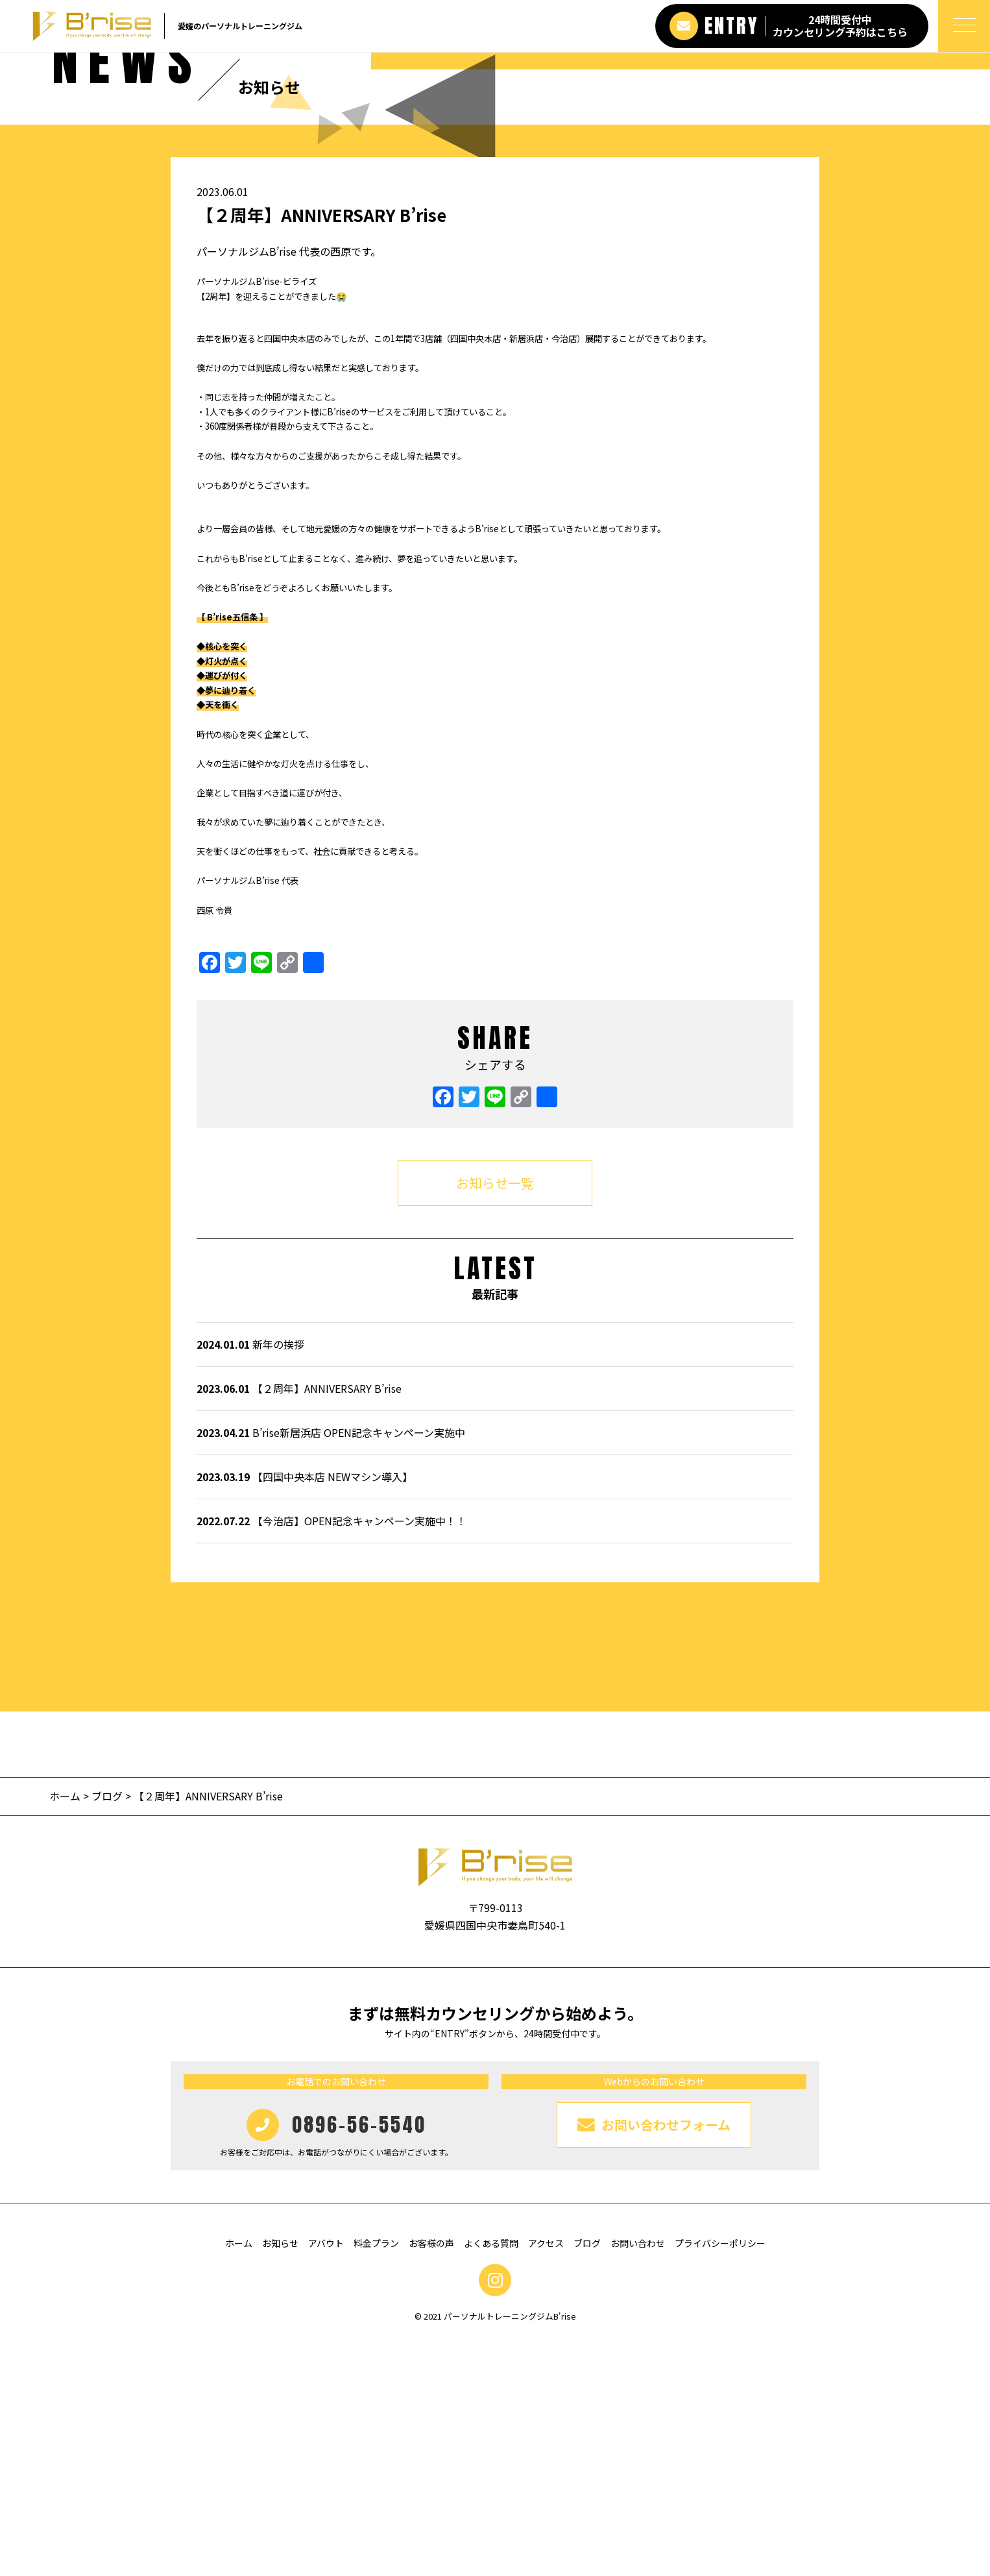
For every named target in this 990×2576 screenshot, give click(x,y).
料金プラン (376, 2478)
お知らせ (280, 2478)
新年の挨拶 (250, 1580)
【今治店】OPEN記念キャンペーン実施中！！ (331, 1757)
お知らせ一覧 (495, 1418)
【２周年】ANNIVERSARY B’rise (299, 1624)
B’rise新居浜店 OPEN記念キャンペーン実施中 (331, 1668)
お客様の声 (431, 2478)
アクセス (546, 2478)
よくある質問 (491, 2478)
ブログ (107, 2032)
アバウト (326, 2478)
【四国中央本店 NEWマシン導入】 (305, 1713)
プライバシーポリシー (720, 2478)
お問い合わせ (637, 2478)
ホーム (66, 2032)
